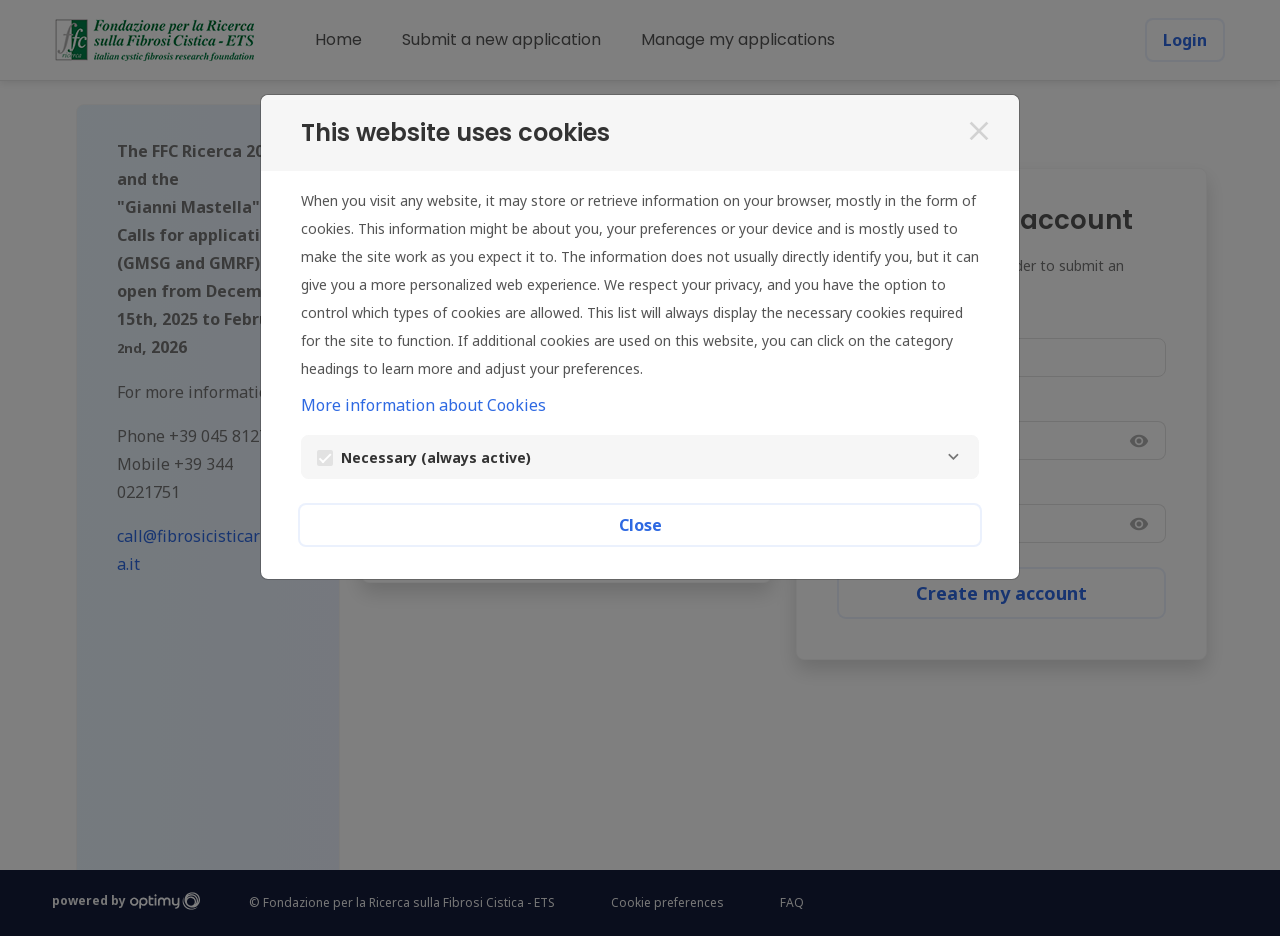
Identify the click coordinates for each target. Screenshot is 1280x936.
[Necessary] (953, 457)
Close (640, 525)
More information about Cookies (423, 405)
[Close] (979, 131)
